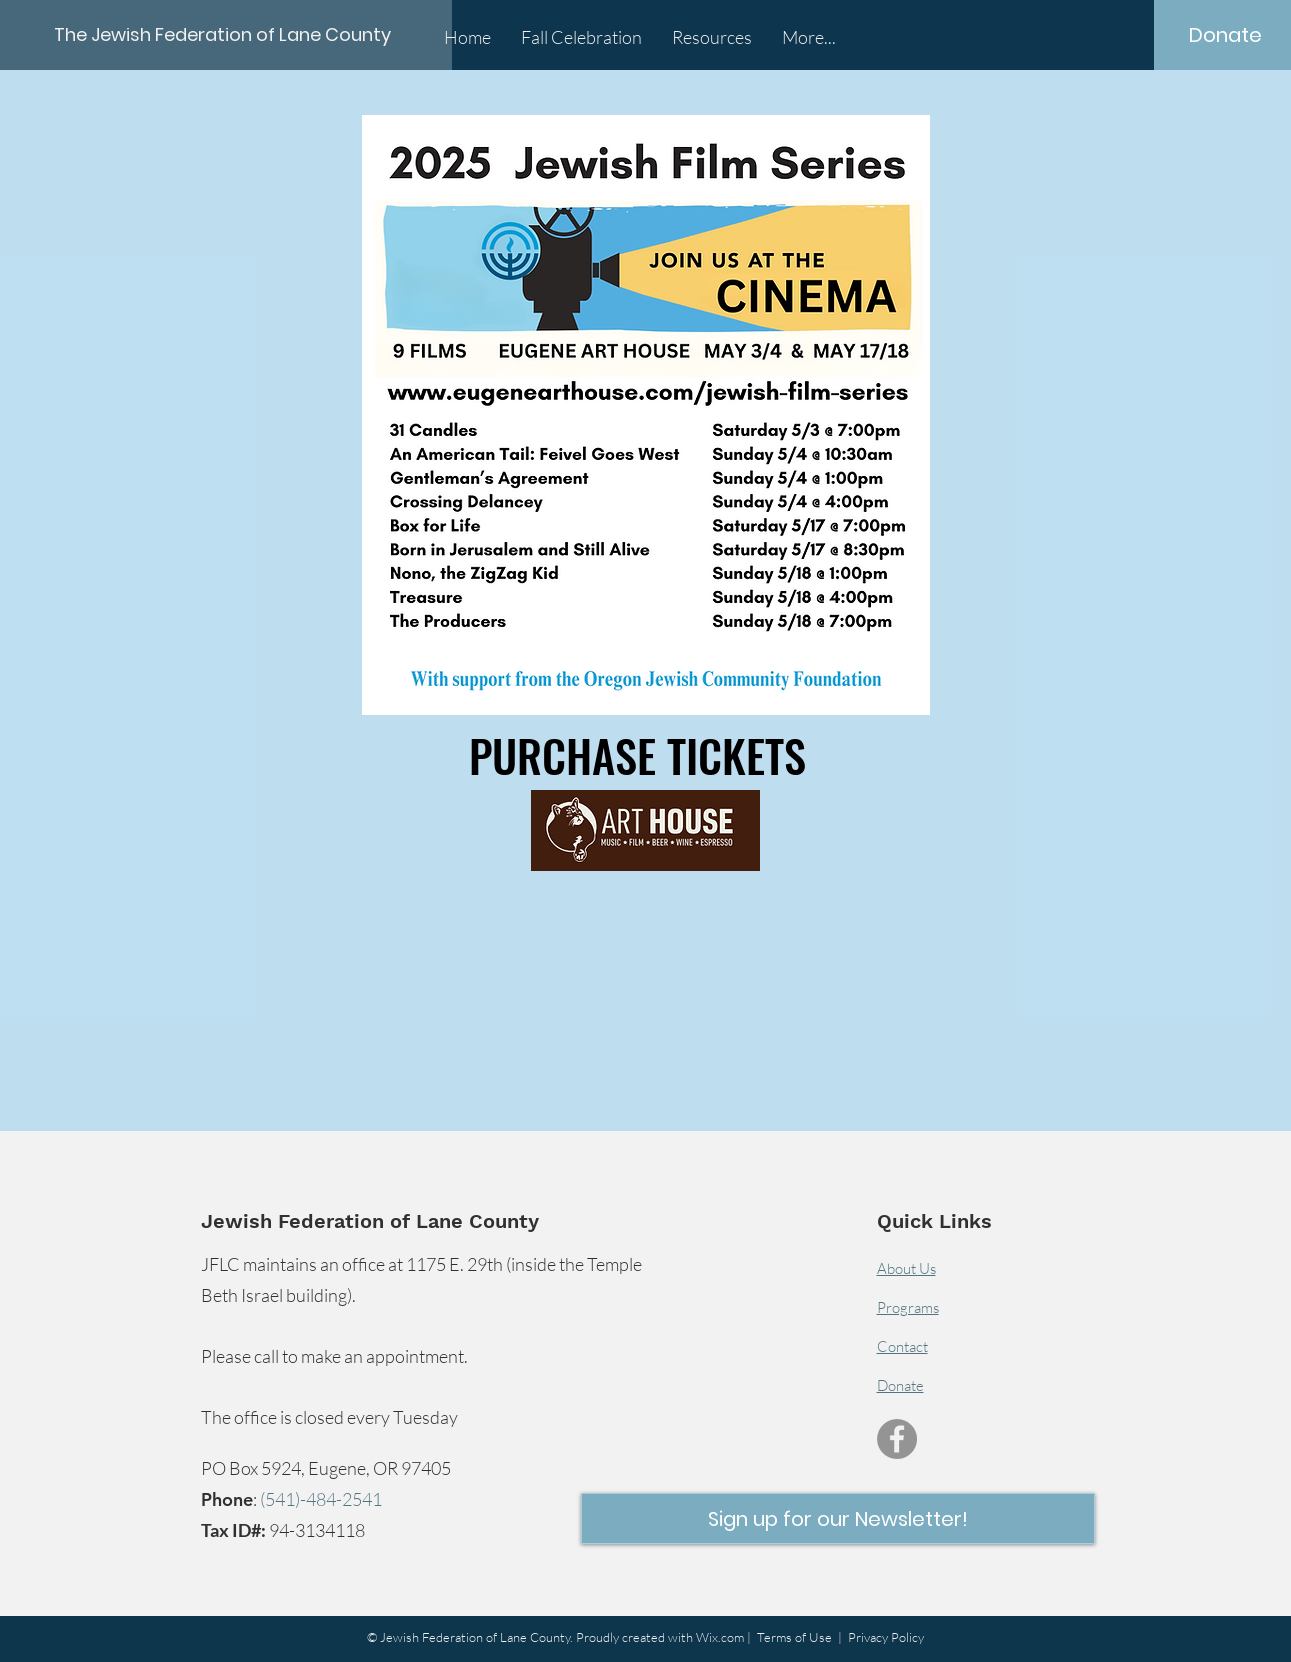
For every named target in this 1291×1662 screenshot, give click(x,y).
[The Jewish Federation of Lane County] (228, 34)
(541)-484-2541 (321, 1499)
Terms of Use (794, 1637)
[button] (838, 1518)
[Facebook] (897, 1439)
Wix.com (720, 1637)
